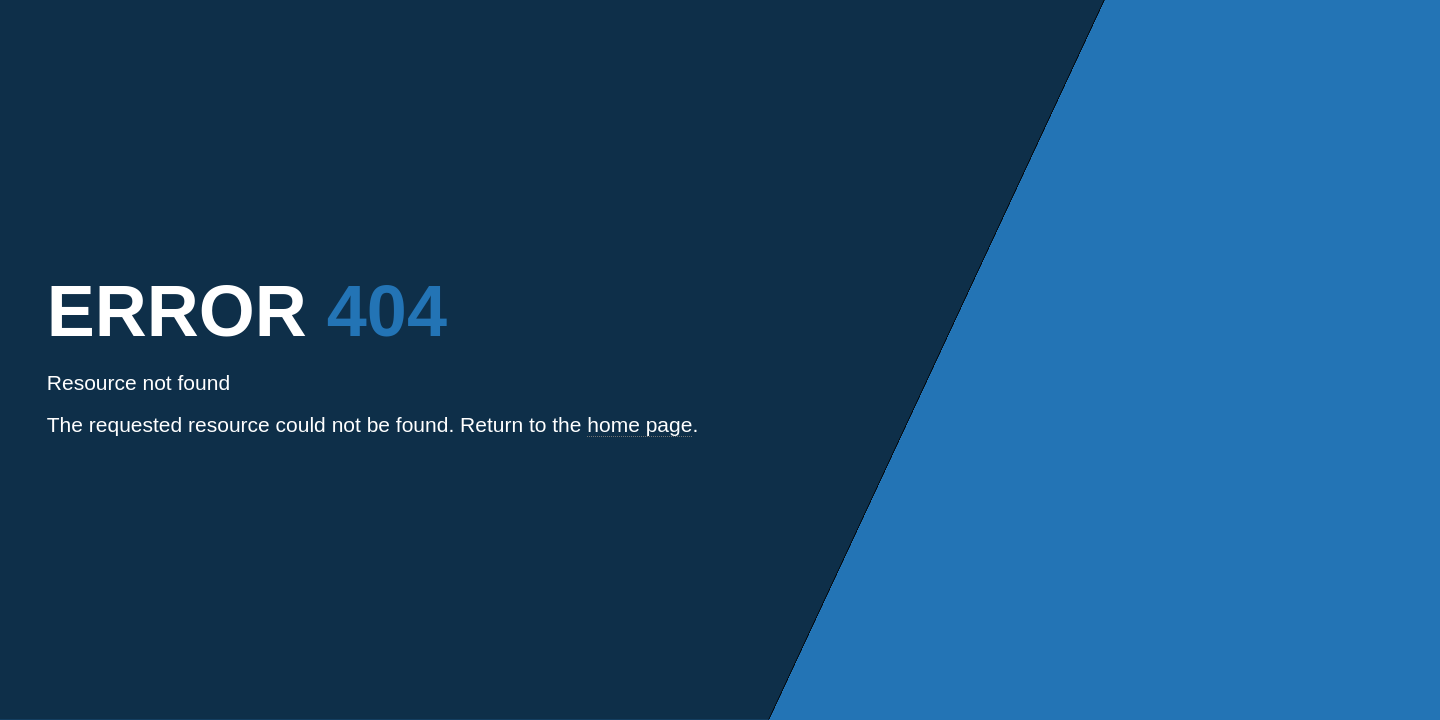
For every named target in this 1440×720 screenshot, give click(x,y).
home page (639, 424)
